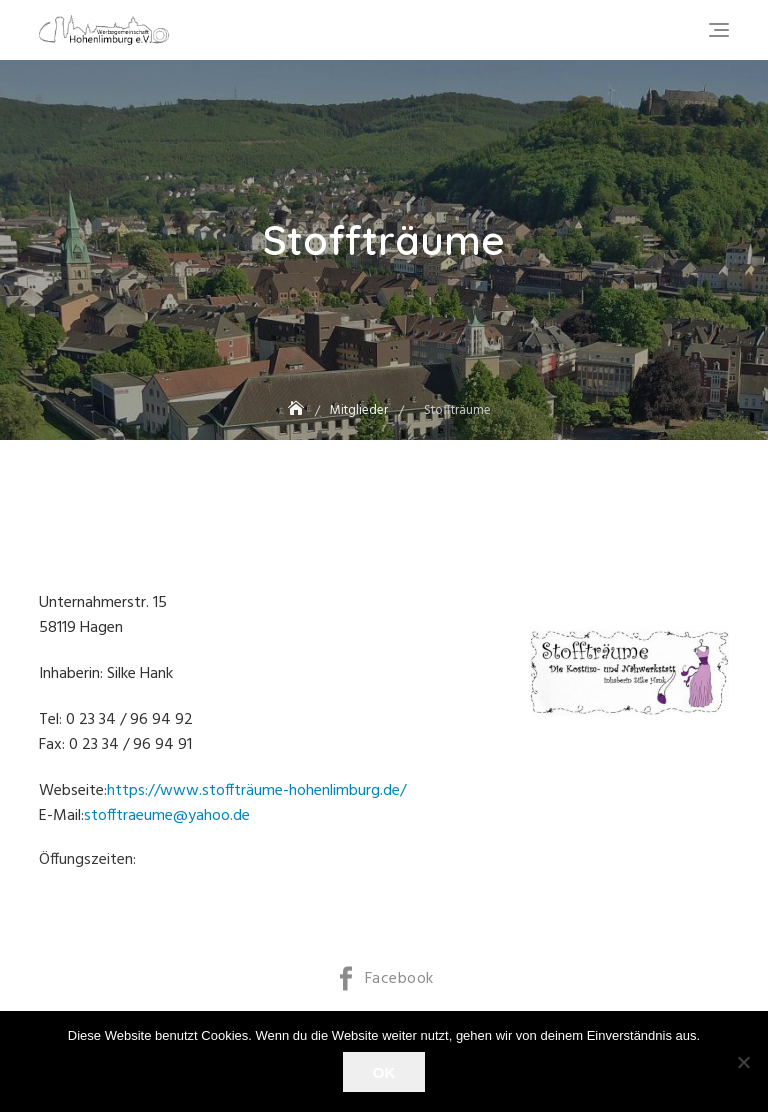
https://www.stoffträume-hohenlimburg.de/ (256, 791)
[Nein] (743, 1062)
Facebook (399, 979)
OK (384, 1072)
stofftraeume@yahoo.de (167, 816)
